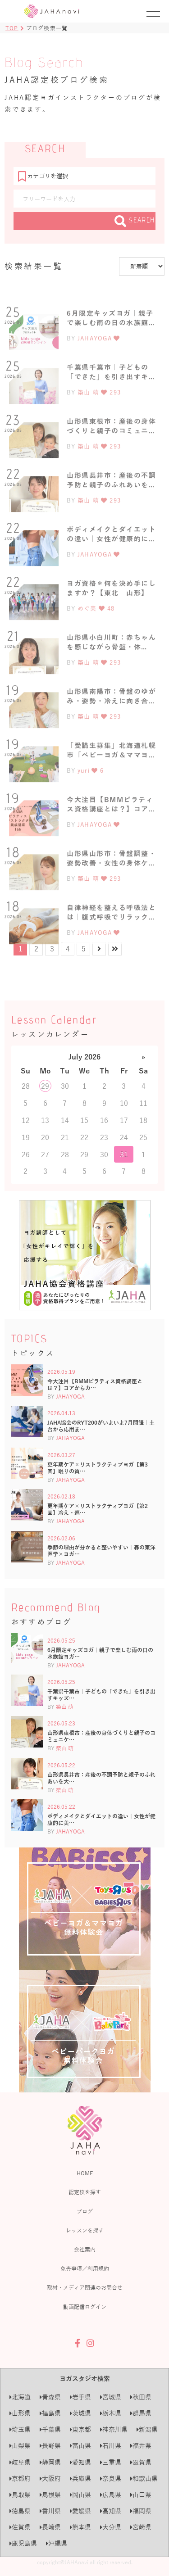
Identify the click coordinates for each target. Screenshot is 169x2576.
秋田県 (140, 2397)
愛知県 (80, 2462)
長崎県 (50, 2527)
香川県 (50, 2511)
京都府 (20, 2478)
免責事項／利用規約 (84, 2268)
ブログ (85, 2211)
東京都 (80, 2429)
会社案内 (85, 2249)
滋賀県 (140, 2462)
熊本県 (80, 2527)
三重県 (110, 2462)
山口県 (140, 2494)
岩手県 (80, 2397)
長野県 (50, 2445)
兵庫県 (80, 2478)
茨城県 (80, 2413)
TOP (11, 28)
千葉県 (50, 2429)
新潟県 (147, 2429)
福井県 (140, 2445)
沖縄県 (56, 2543)
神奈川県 (114, 2429)
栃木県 (110, 2413)
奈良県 (110, 2478)
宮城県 (110, 2397)
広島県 (110, 2494)
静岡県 (50, 2462)
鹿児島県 (23, 2543)
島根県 (50, 2494)
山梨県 (20, 2445)
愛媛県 (80, 2511)
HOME (85, 2173)
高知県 (110, 2511)
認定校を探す (85, 2192)
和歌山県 (144, 2478)
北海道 (20, 2397)
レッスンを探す (85, 2230)
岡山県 (80, 2494)
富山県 (80, 2445)
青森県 (50, 2397)
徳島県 (20, 2511)
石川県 (110, 2445)
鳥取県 (20, 2494)
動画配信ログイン (84, 2306)
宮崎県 (140, 2527)
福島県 (50, 2413)
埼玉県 (20, 2429)
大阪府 (50, 2478)
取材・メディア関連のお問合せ (85, 2287)
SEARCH (134, 221)
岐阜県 (20, 2462)
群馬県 (140, 2413)
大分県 (110, 2527)
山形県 (20, 2413)
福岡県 (140, 2511)
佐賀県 (20, 2527)
